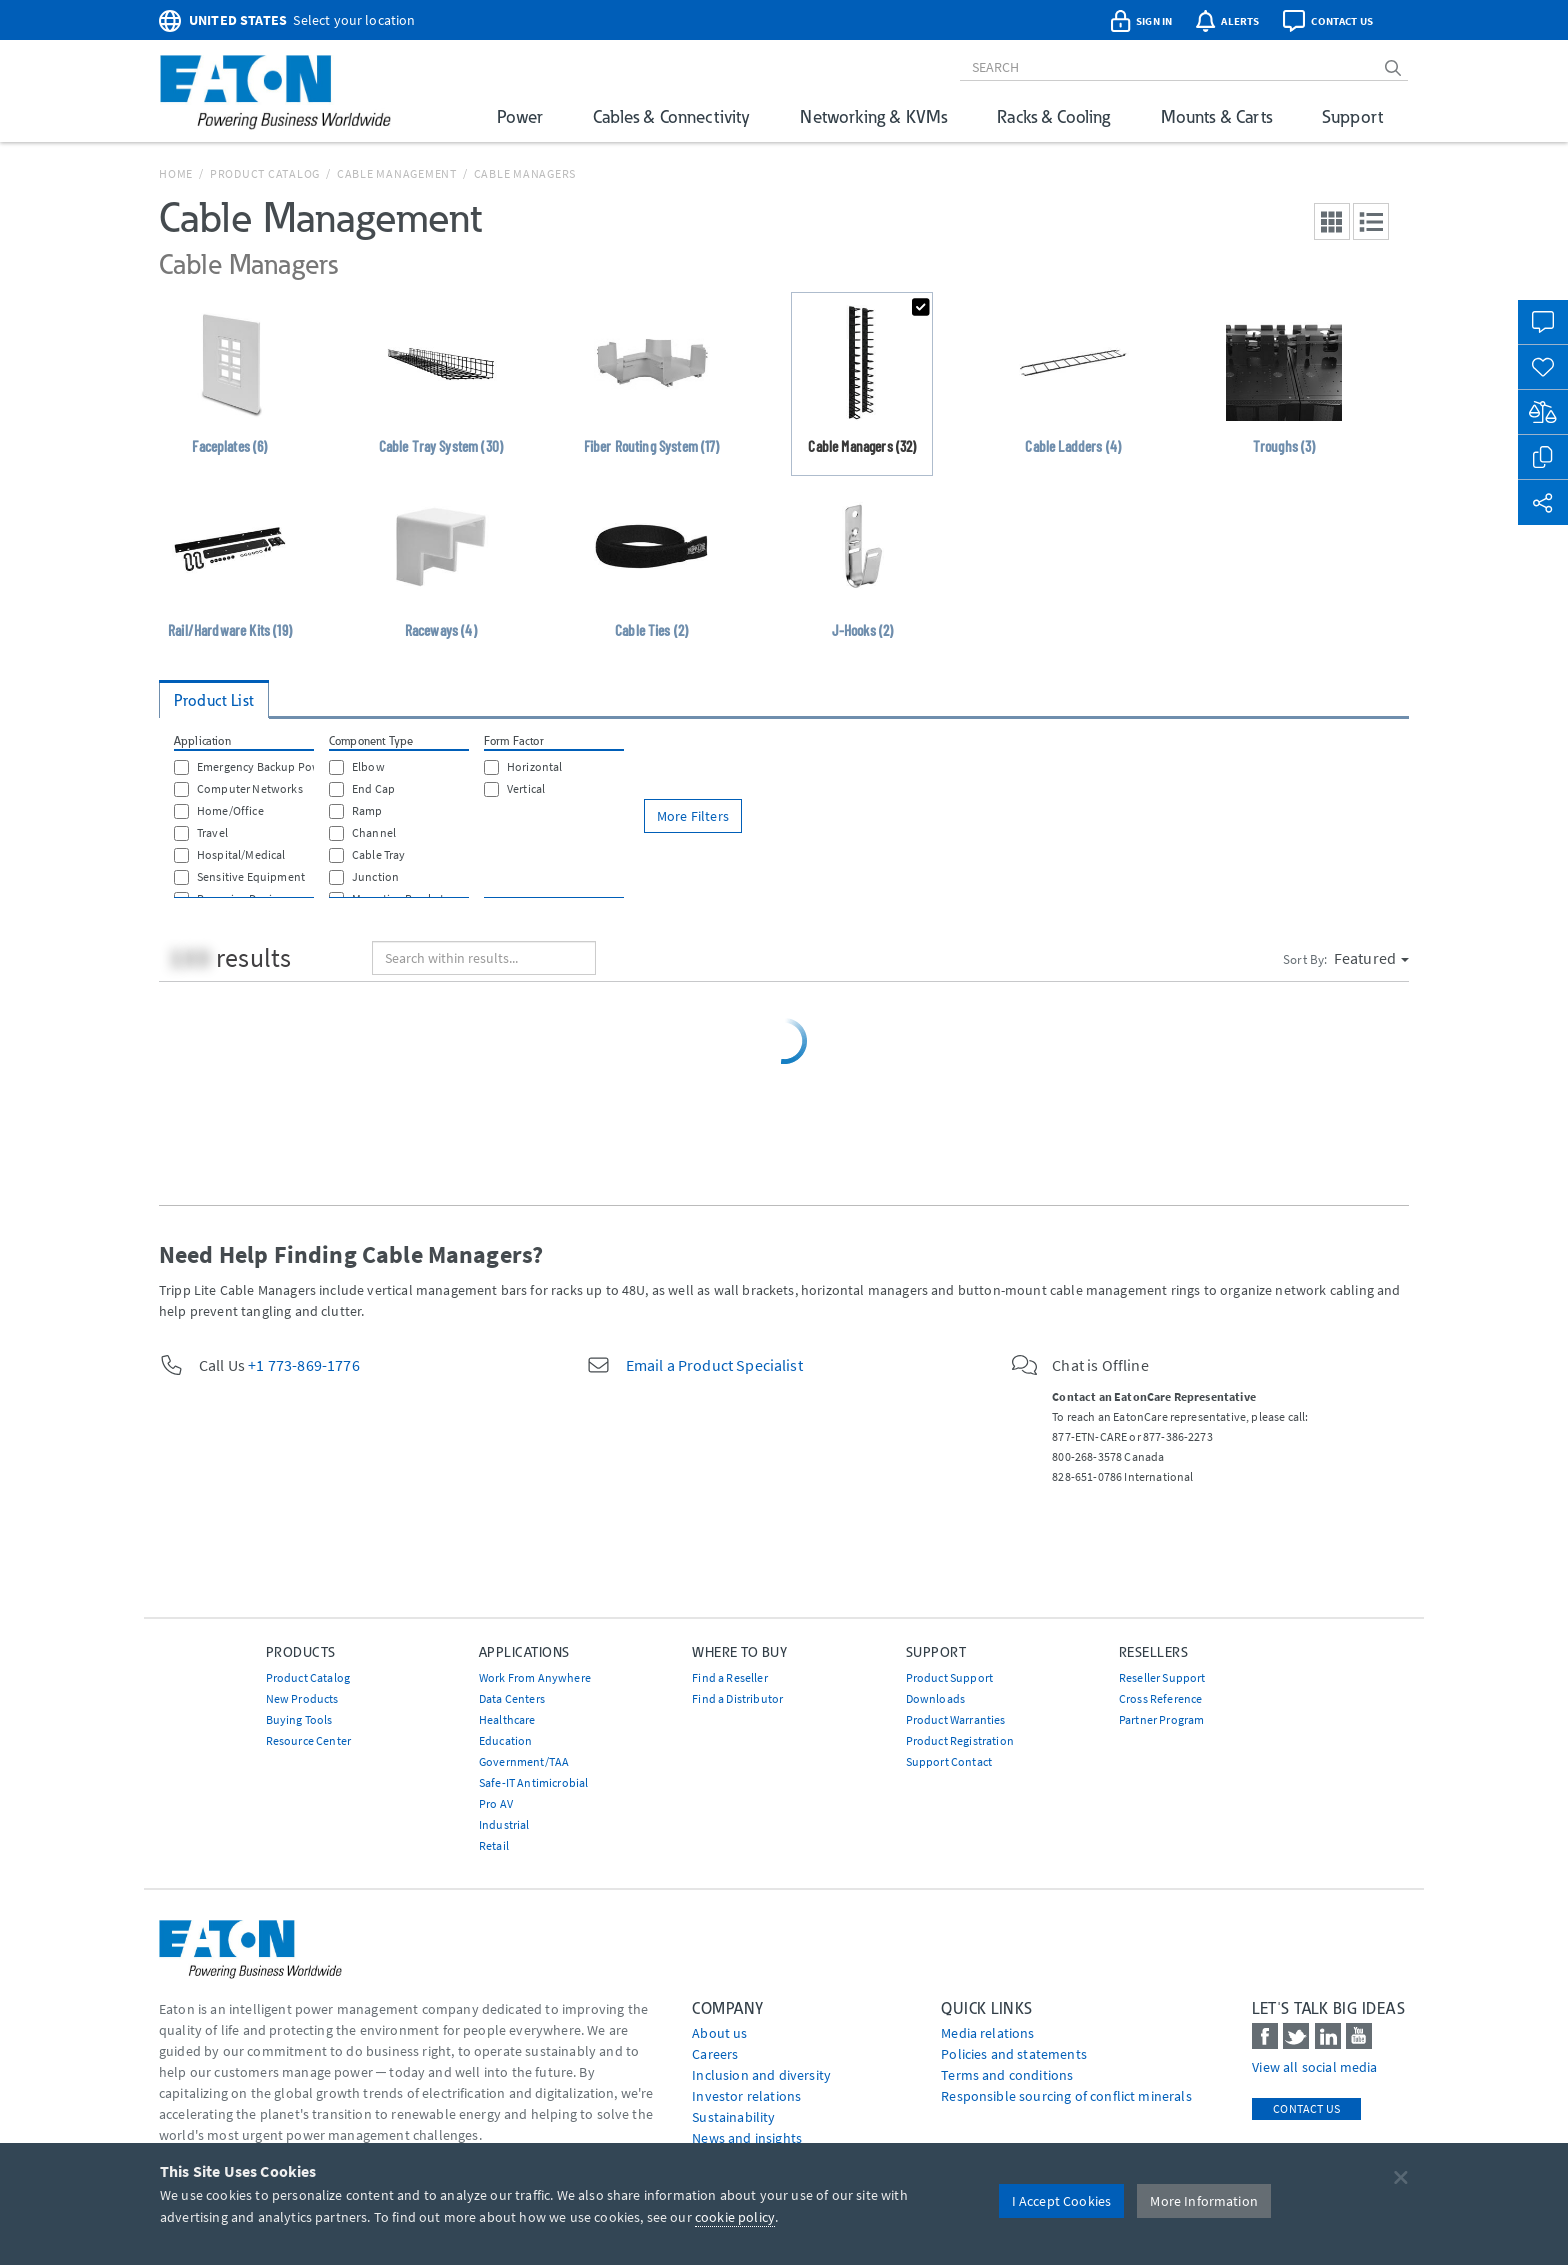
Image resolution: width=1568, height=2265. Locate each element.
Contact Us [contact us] (1306, 2108)
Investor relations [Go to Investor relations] (746, 2096)
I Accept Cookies (1062, 2201)
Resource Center (308, 1740)
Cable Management (397, 173)
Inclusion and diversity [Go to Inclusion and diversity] (761, 2075)
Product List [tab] (214, 700)
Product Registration (960, 1740)
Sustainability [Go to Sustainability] (733, 2117)
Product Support (949, 1677)
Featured (1371, 958)
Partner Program (1161, 1719)
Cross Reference (1160, 1698)
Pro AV (496, 1803)
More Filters (693, 816)
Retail (494, 1845)
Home (176, 173)
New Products (302, 1698)
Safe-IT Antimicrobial (533, 1782)
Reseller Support (1162, 1677)
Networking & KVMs (873, 116)
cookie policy (735, 2217)
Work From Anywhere (535, 1677)
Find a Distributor (737, 1698)
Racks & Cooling (1053, 116)
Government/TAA (524, 1761)
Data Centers (512, 1698)
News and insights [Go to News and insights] (747, 2138)
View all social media (1314, 2067)
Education (505, 1740)
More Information (1204, 2201)
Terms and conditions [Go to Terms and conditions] (1007, 2075)
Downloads (935, 1698)
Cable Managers (525, 173)
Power (520, 116)
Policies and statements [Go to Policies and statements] (1014, 2054)
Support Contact (949, 1761)
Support (1352, 116)
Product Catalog (265, 173)
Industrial (504, 1824)
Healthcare (507, 1719)
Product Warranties (956, 1719)
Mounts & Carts (1216, 116)
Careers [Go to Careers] (715, 2054)
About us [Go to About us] (719, 2033)
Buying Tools (299, 1719)
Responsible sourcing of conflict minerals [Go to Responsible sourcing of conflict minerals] (1066, 2096)
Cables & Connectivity (671, 116)
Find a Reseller (729, 1677)
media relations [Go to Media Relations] (987, 2033)
